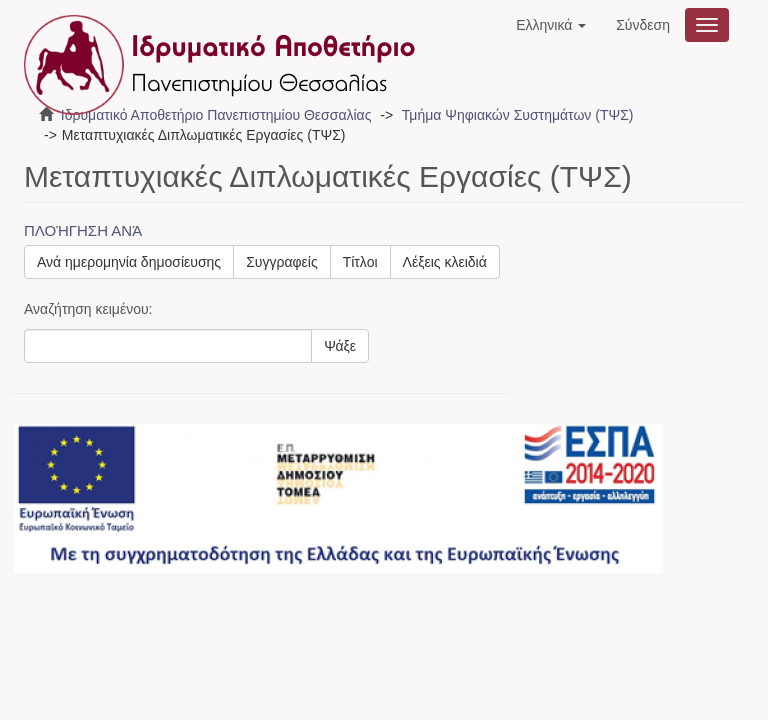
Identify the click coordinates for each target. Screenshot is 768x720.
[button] (551, 25)
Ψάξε (340, 346)
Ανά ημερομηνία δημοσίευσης (129, 262)
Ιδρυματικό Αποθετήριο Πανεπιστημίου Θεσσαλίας (216, 115)
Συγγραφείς (282, 262)
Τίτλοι (360, 262)
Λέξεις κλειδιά (445, 262)
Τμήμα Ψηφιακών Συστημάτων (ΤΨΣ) (518, 115)
